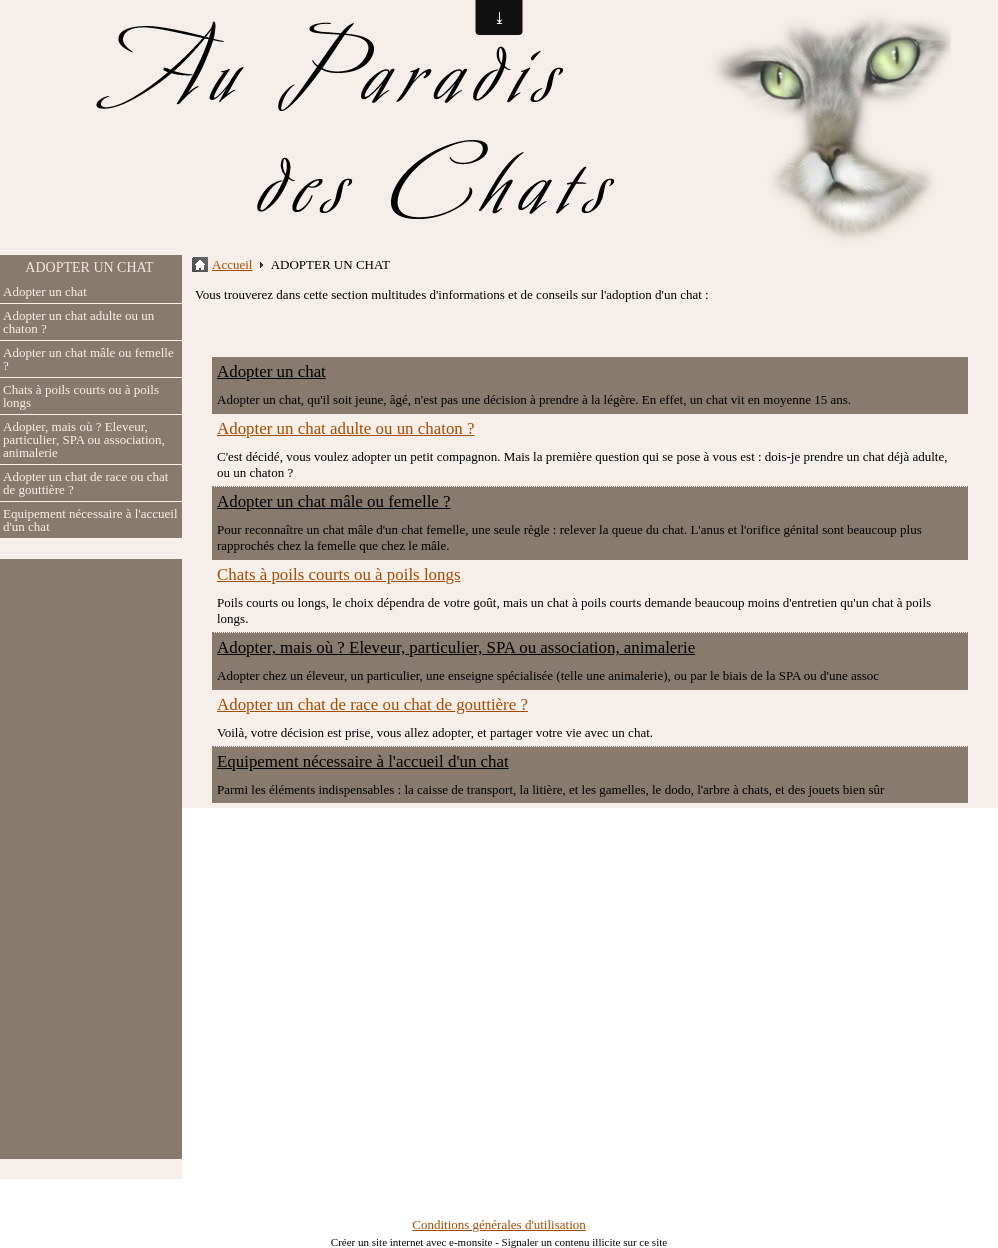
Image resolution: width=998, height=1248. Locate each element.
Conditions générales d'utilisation (499, 1224)
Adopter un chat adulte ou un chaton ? (78, 322)
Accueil (232, 264)
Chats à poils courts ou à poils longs (81, 396)
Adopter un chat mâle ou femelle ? (88, 359)
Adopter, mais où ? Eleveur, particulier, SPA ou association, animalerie (84, 439)
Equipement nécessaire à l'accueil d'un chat (90, 520)
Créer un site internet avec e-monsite (412, 1242)
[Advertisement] (91, 859)
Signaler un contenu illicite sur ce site (585, 1242)
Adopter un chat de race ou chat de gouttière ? (85, 483)
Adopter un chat (45, 291)
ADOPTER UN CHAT (89, 267)
